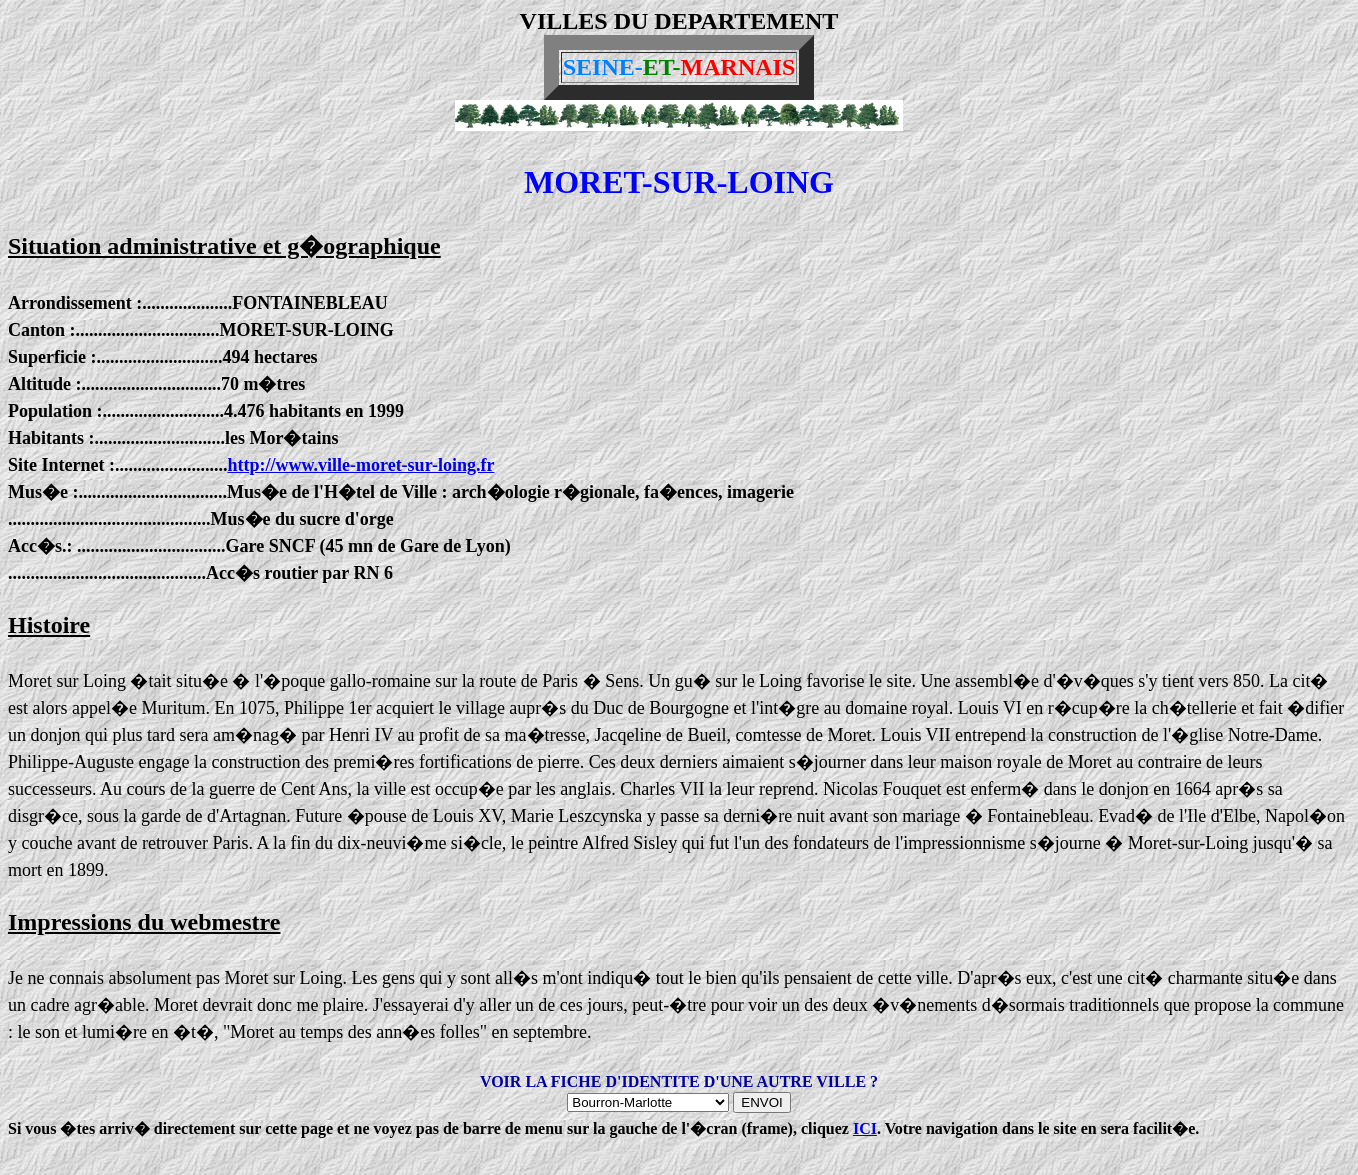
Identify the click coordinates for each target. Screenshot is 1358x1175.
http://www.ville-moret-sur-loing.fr (360, 465)
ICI (865, 1128)
